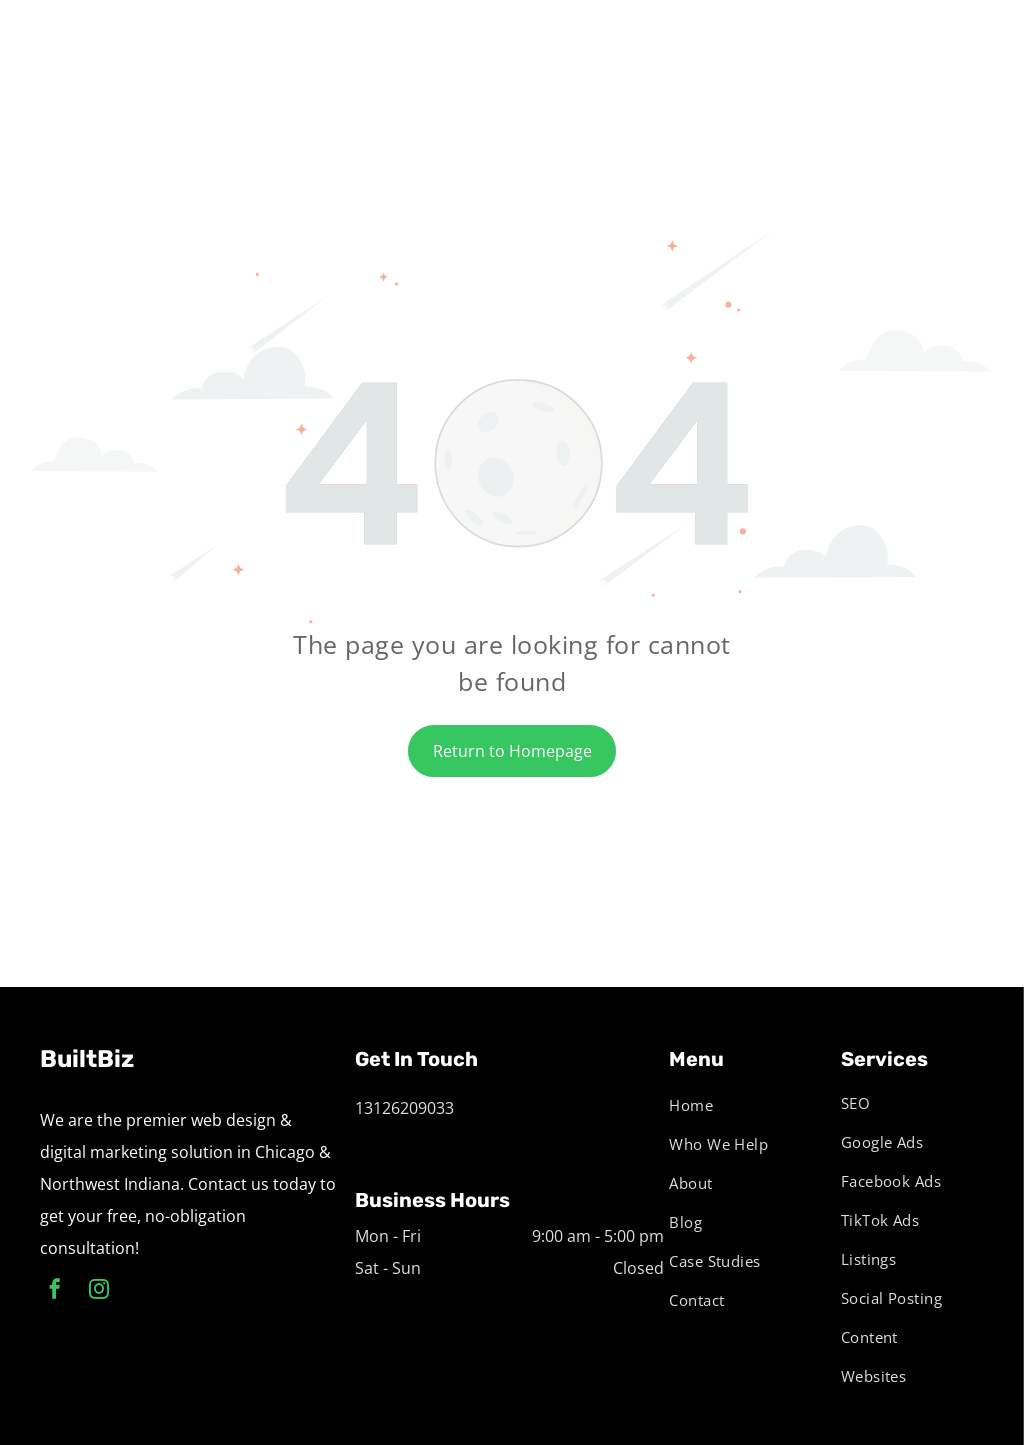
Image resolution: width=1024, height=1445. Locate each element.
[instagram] (99, 1291)
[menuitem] (736, 1104)
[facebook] (55, 1291)
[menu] (980, 40)
